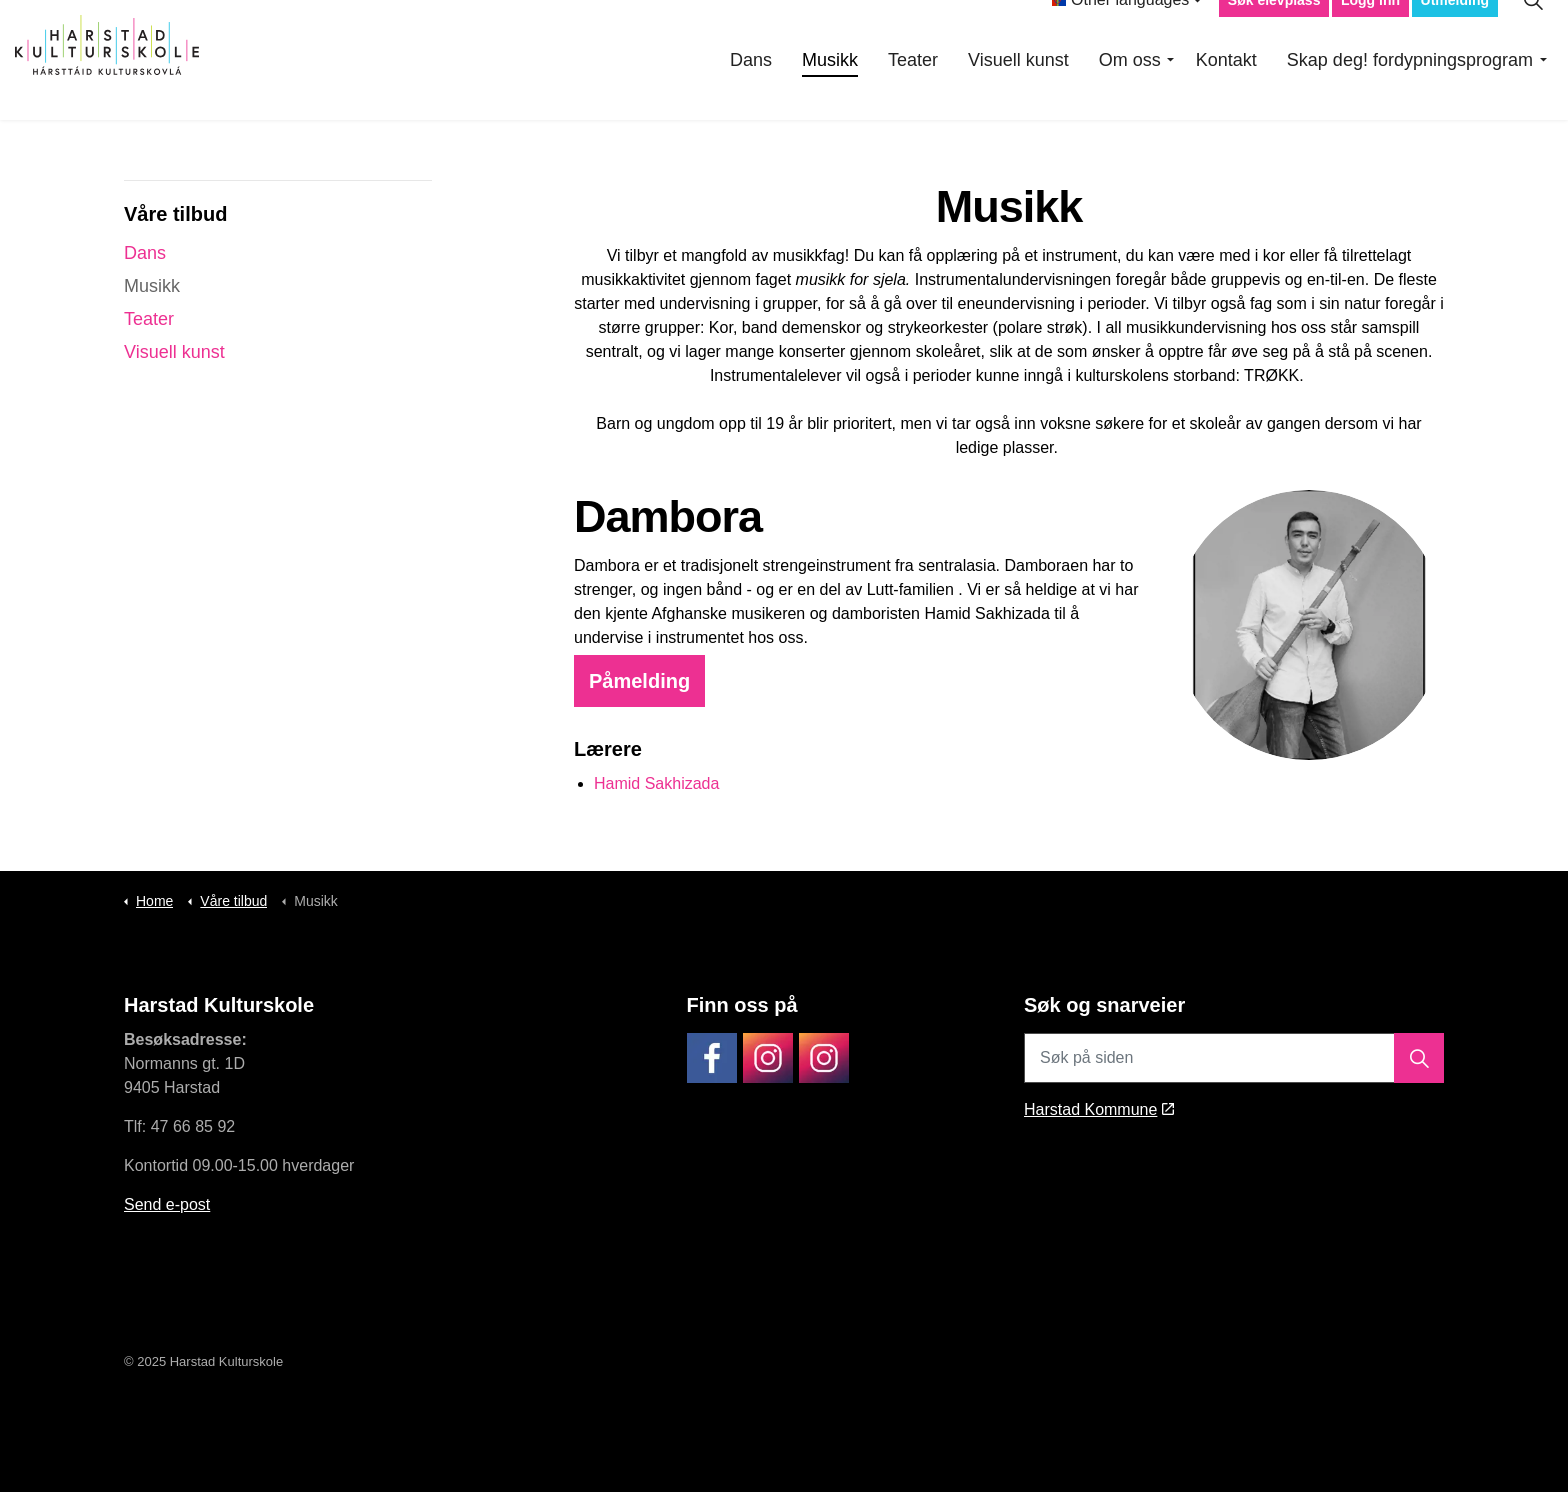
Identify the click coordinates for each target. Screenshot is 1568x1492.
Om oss (1130, 90)
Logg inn (1370, 30)
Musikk (830, 90)
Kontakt (1226, 90)
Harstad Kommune (1099, 1109)
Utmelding (1455, 30)
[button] (1419, 1058)
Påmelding (639, 681)
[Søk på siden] (1234, 1058)
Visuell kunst (1018, 90)
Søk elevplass (1274, 30)
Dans (751, 90)
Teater (913, 90)
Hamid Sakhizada (656, 783)
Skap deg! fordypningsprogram (1410, 90)
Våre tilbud (175, 214)
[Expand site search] (1533, 30)
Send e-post (167, 1204)
